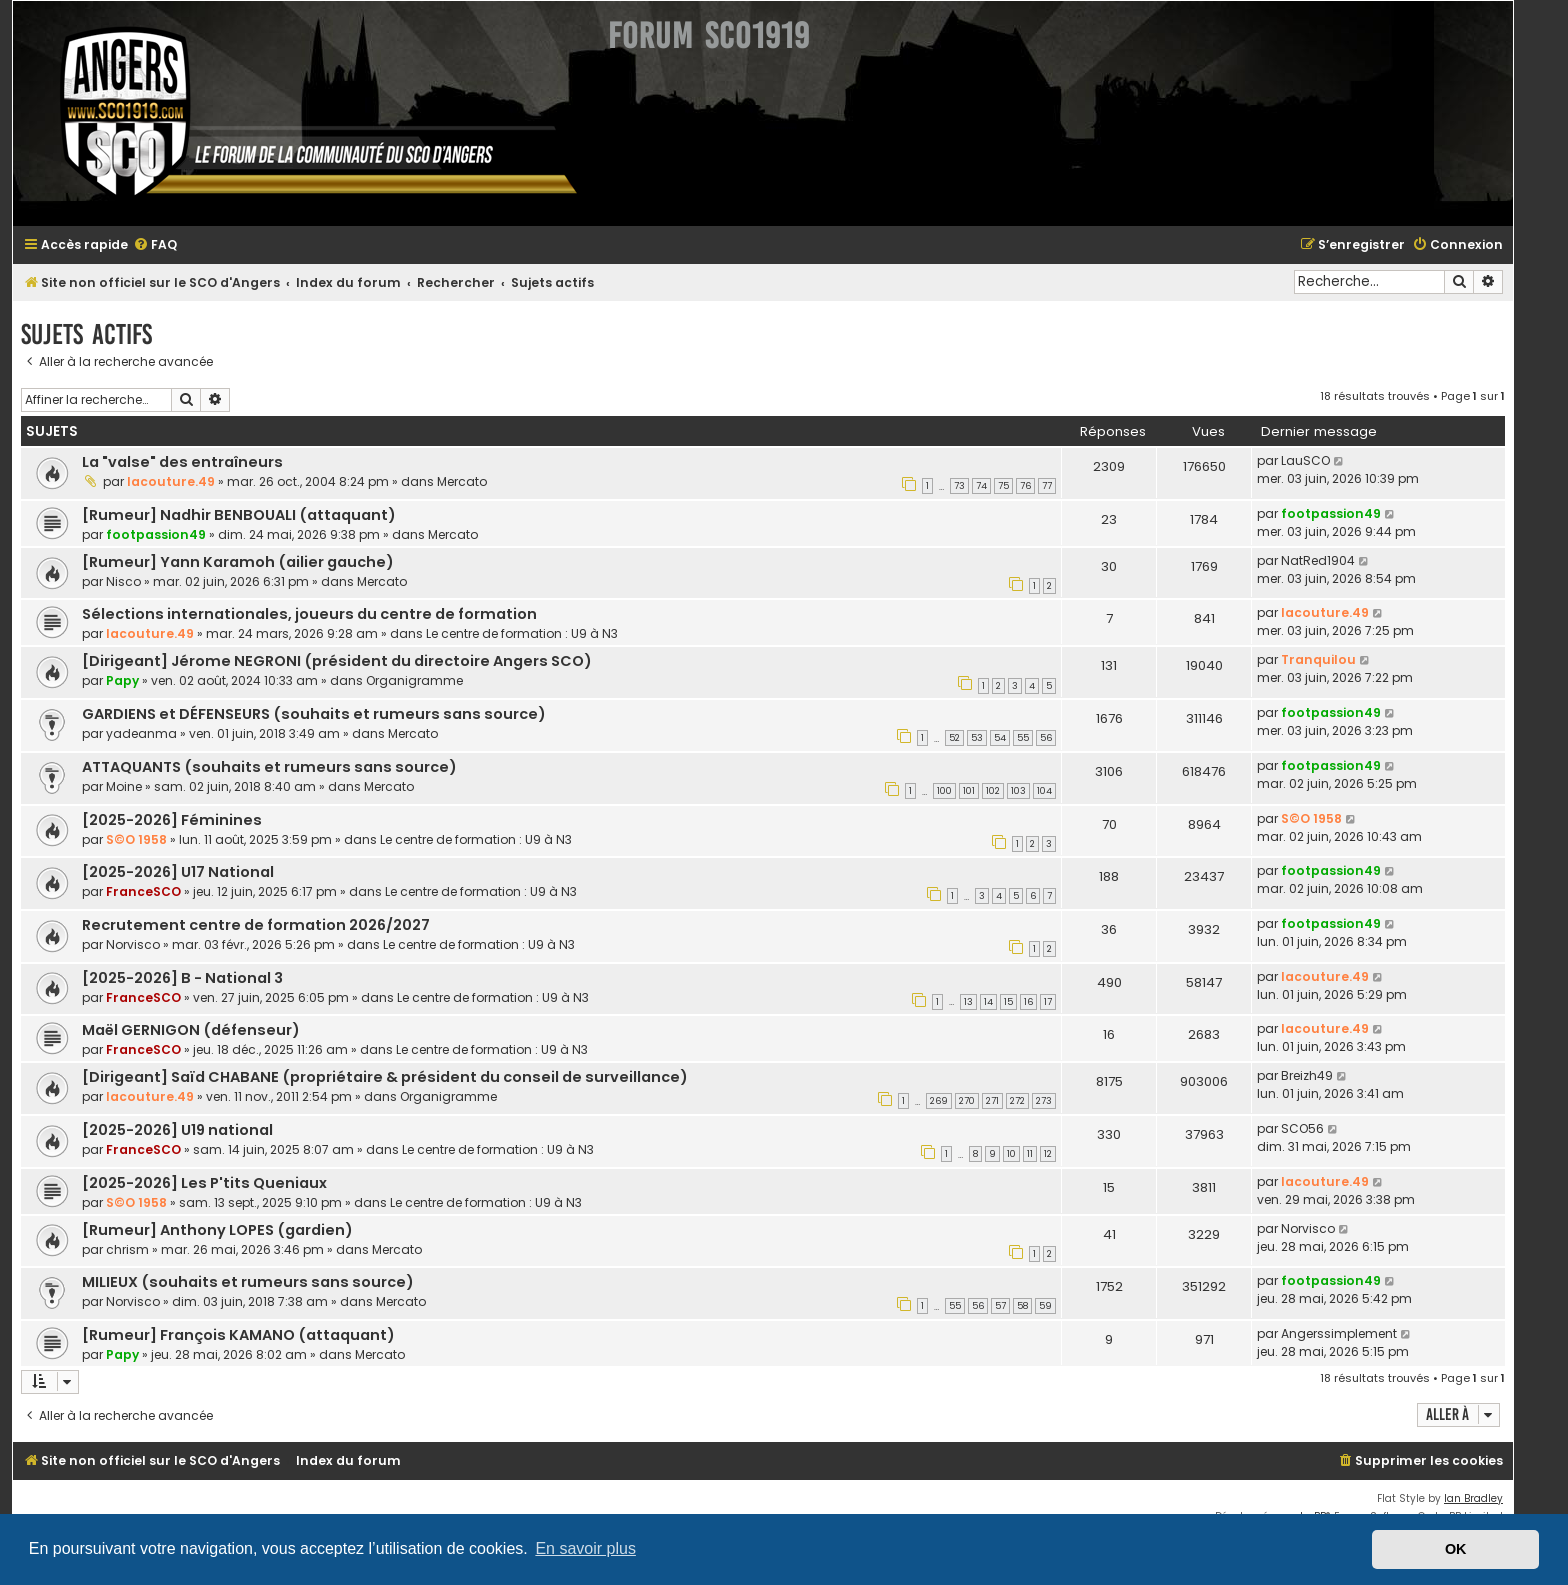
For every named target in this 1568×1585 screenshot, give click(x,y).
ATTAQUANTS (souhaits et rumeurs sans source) (269, 767)
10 (1011, 1154)
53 (977, 738)
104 (1044, 791)
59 (1045, 1306)
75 (1003, 486)
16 (1028, 1002)
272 (1017, 1101)
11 (1030, 1154)
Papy (122, 680)
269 (939, 1101)
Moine (124, 786)
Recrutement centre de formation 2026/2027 (256, 925)
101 (969, 791)
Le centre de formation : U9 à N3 (522, 633)
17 (1048, 1002)
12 (1048, 1154)
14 (988, 1002)
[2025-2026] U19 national (177, 1130)
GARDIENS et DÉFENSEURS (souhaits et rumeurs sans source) (314, 714)
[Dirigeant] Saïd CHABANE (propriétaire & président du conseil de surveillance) (385, 1077)
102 (993, 791)
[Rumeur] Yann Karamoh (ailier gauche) (238, 562)
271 (992, 1101)
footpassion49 (156, 534)
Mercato (462, 481)
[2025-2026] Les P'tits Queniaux (204, 1183)
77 (1047, 486)
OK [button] (1456, 1549)
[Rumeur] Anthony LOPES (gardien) (217, 1230)
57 (1000, 1306)
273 (1044, 1101)
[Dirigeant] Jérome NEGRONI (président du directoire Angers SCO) (337, 661)
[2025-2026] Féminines (172, 820)
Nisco (123, 581)
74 (981, 486)
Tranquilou (1318, 659)
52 (954, 738)
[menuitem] (155, 245)
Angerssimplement (1339, 1333)
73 (959, 486)
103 (1018, 791)
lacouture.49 (171, 481)
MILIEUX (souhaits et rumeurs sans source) (248, 1282)
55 (1023, 738)
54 (1000, 738)
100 (944, 791)
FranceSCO (143, 891)
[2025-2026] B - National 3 (182, 978)
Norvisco (133, 944)
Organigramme (414, 680)
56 (1046, 738)
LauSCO (1305, 460)
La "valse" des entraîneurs (182, 462)
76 (1025, 486)
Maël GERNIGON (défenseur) (191, 1030)
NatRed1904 (1318, 560)
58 (1022, 1306)
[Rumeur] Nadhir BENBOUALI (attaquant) (239, 515)
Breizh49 (1307, 1075)
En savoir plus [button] (585, 1548)
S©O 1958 (136, 839)
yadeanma (141, 733)
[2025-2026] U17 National (178, 872)
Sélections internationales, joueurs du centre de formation (309, 614)
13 (968, 1002)
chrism (127, 1249)
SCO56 (1302, 1128)
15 (1008, 1002)
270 (967, 1101)
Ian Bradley (1473, 1498)
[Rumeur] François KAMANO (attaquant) (238, 1335)
